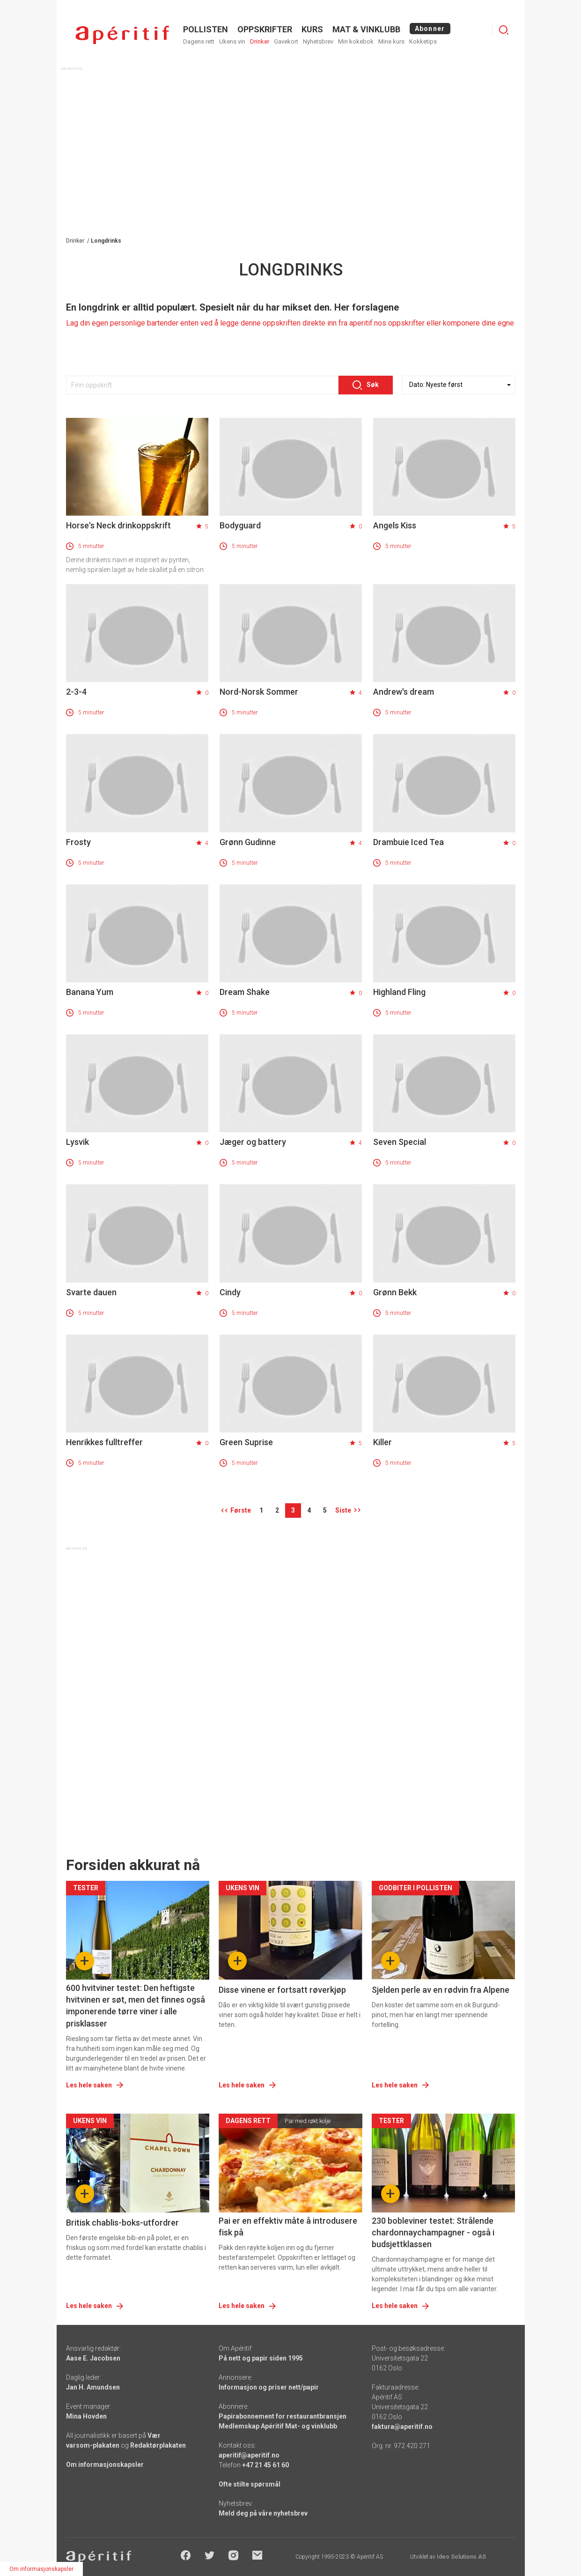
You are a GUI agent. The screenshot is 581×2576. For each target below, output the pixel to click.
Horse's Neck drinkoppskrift (118, 525)
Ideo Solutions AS (461, 2557)
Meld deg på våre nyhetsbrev (263, 2513)
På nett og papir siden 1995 (261, 2358)
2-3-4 (76, 692)
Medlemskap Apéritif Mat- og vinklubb (278, 2426)
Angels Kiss (394, 525)
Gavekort (286, 41)
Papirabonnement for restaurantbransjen (282, 2416)
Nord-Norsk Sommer (259, 692)
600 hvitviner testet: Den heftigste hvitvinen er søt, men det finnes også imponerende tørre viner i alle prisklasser (135, 2005)
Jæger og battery (253, 1142)
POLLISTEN (205, 29)
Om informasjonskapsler (105, 2464)
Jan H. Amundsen (93, 2387)
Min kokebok (356, 41)
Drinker (259, 41)
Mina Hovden (86, 2416)
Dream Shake (245, 992)
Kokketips (423, 41)
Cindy (230, 1292)
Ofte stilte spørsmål (249, 2484)
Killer (382, 1442)
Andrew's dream (403, 692)
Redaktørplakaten (158, 2445)
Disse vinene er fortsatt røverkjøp (282, 1990)
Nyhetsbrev (318, 41)
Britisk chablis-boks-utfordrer (122, 2222)
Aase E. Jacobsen (93, 2358)
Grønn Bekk (395, 1292)
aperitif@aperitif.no (249, 2455)
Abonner (430, 28)
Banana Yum (89, 992)
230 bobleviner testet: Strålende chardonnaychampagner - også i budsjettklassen (433, 2232)
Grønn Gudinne (248, 842)
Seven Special (399, 1142)
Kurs (312, 29)
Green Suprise (246, 1442)
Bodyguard (240, 525)
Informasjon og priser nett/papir (269, 2387)
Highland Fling (399, 992)
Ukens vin (232, 41)
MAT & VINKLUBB (366, 29)
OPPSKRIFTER (264, 29)
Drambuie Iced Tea (408, 842)
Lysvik (77, 1142)
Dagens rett (198, 41)
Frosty (78, 842)
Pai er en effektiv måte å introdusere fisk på (288, 2226)
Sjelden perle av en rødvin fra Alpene (440, 1990)
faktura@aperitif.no (402, 2426)
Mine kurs (391, 41)
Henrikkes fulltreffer (104, 1442)
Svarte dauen (91, 1292)
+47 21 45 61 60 (265, 2465)
